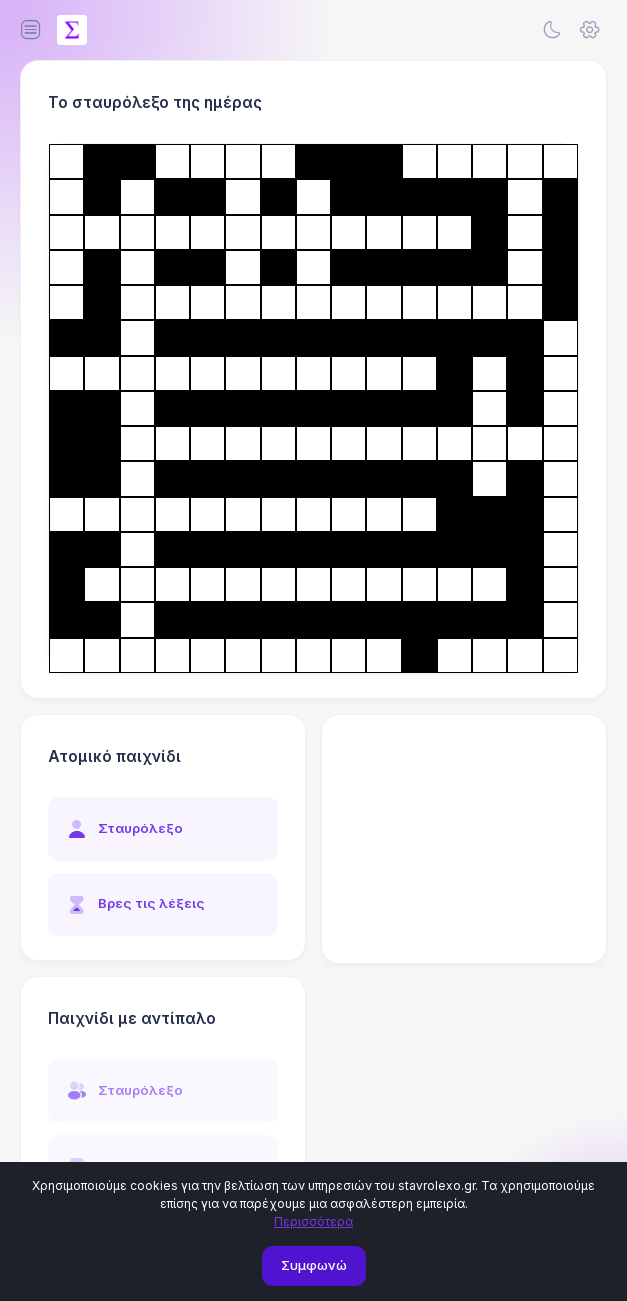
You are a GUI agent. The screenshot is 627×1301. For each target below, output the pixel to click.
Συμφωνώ (314, 1265)
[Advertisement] (464, 839)
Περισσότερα (313, 1221)
